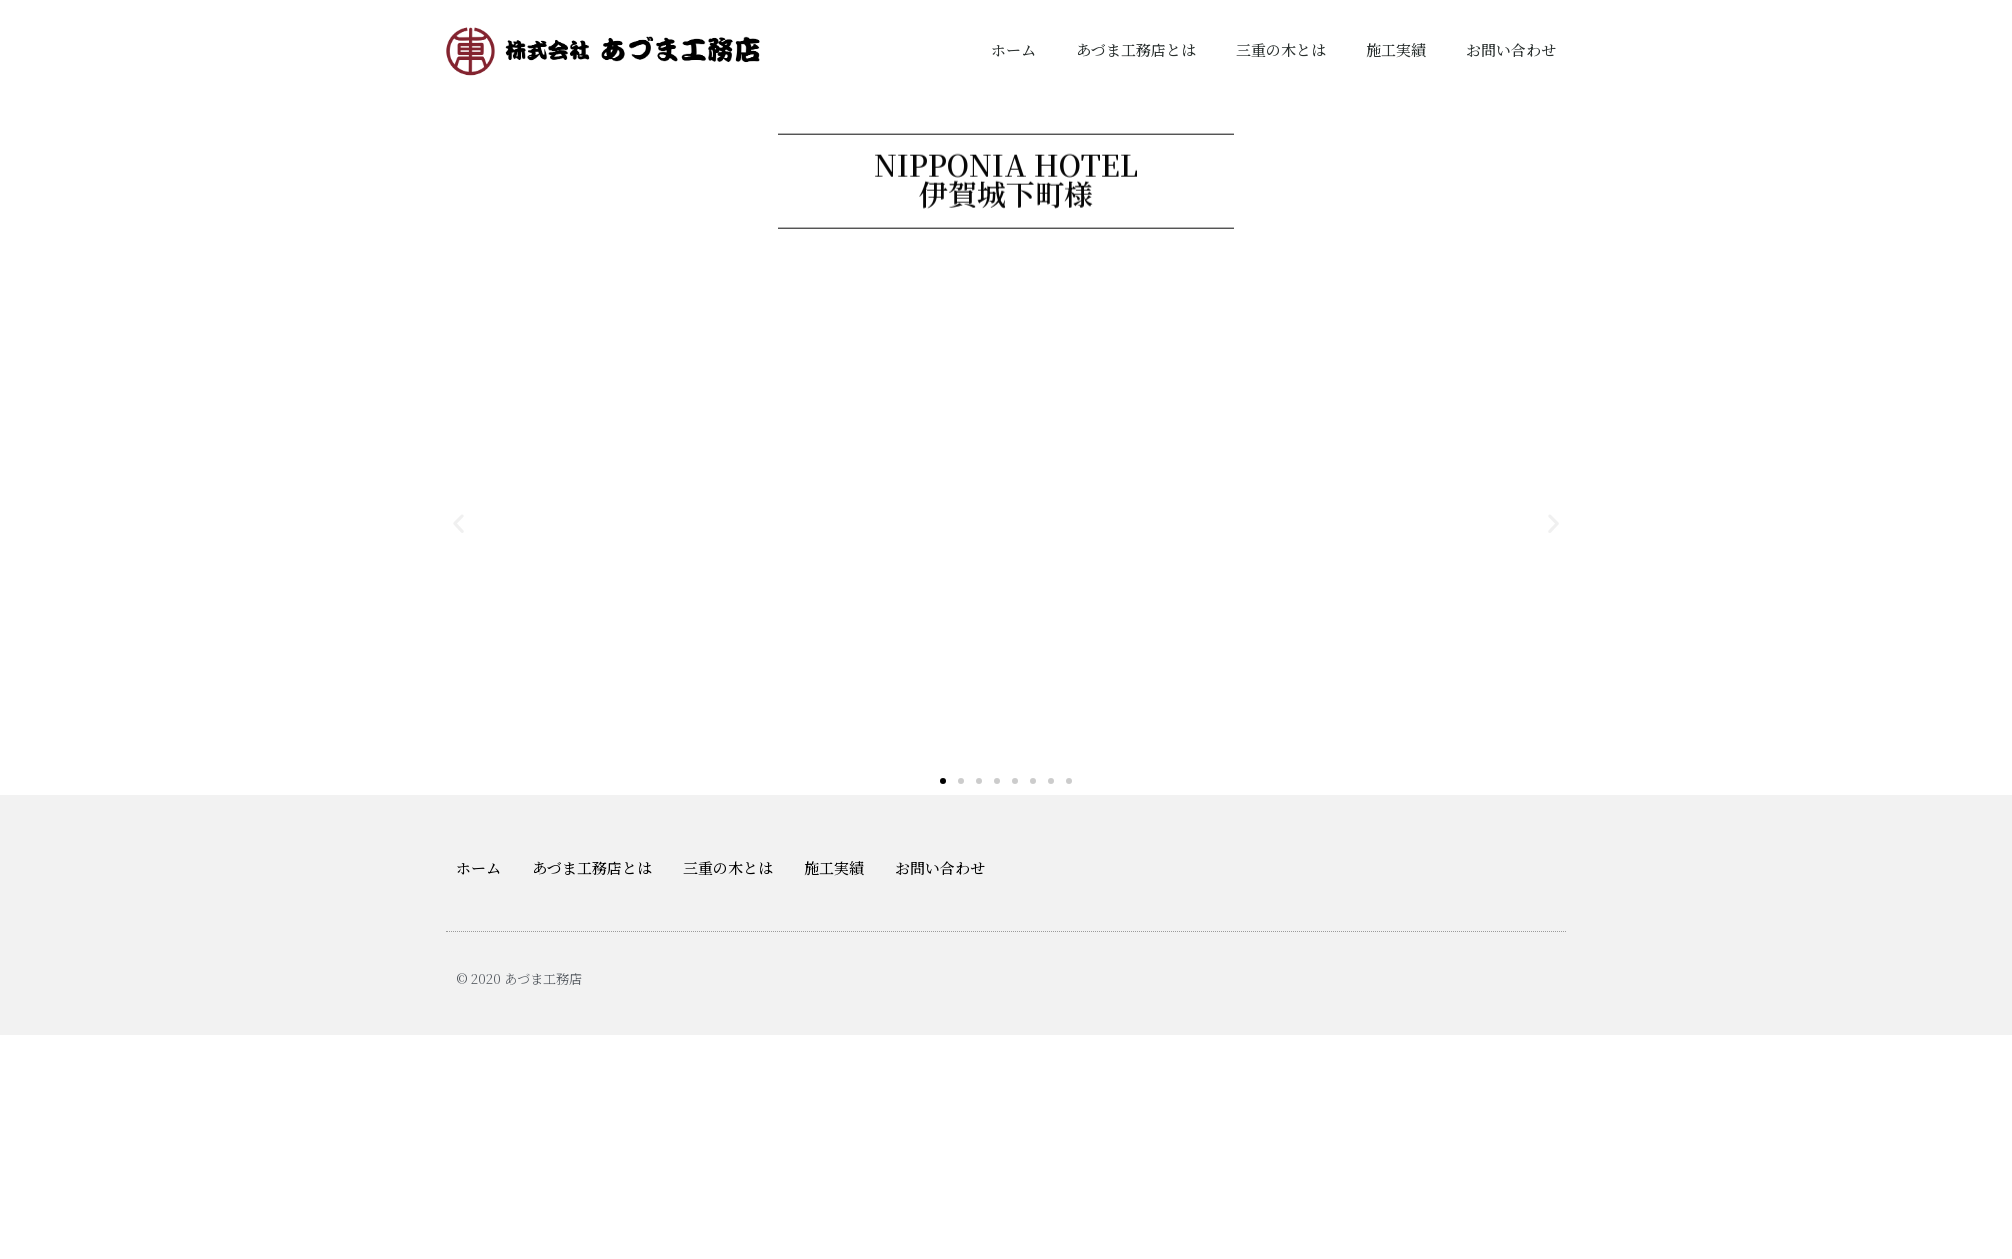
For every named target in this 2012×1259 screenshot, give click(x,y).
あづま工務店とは (1136, 49)
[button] (943, 781)
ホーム (1013, 49)
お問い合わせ (1511, 49)
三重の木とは (1281, 49)
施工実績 (1396, 49)
